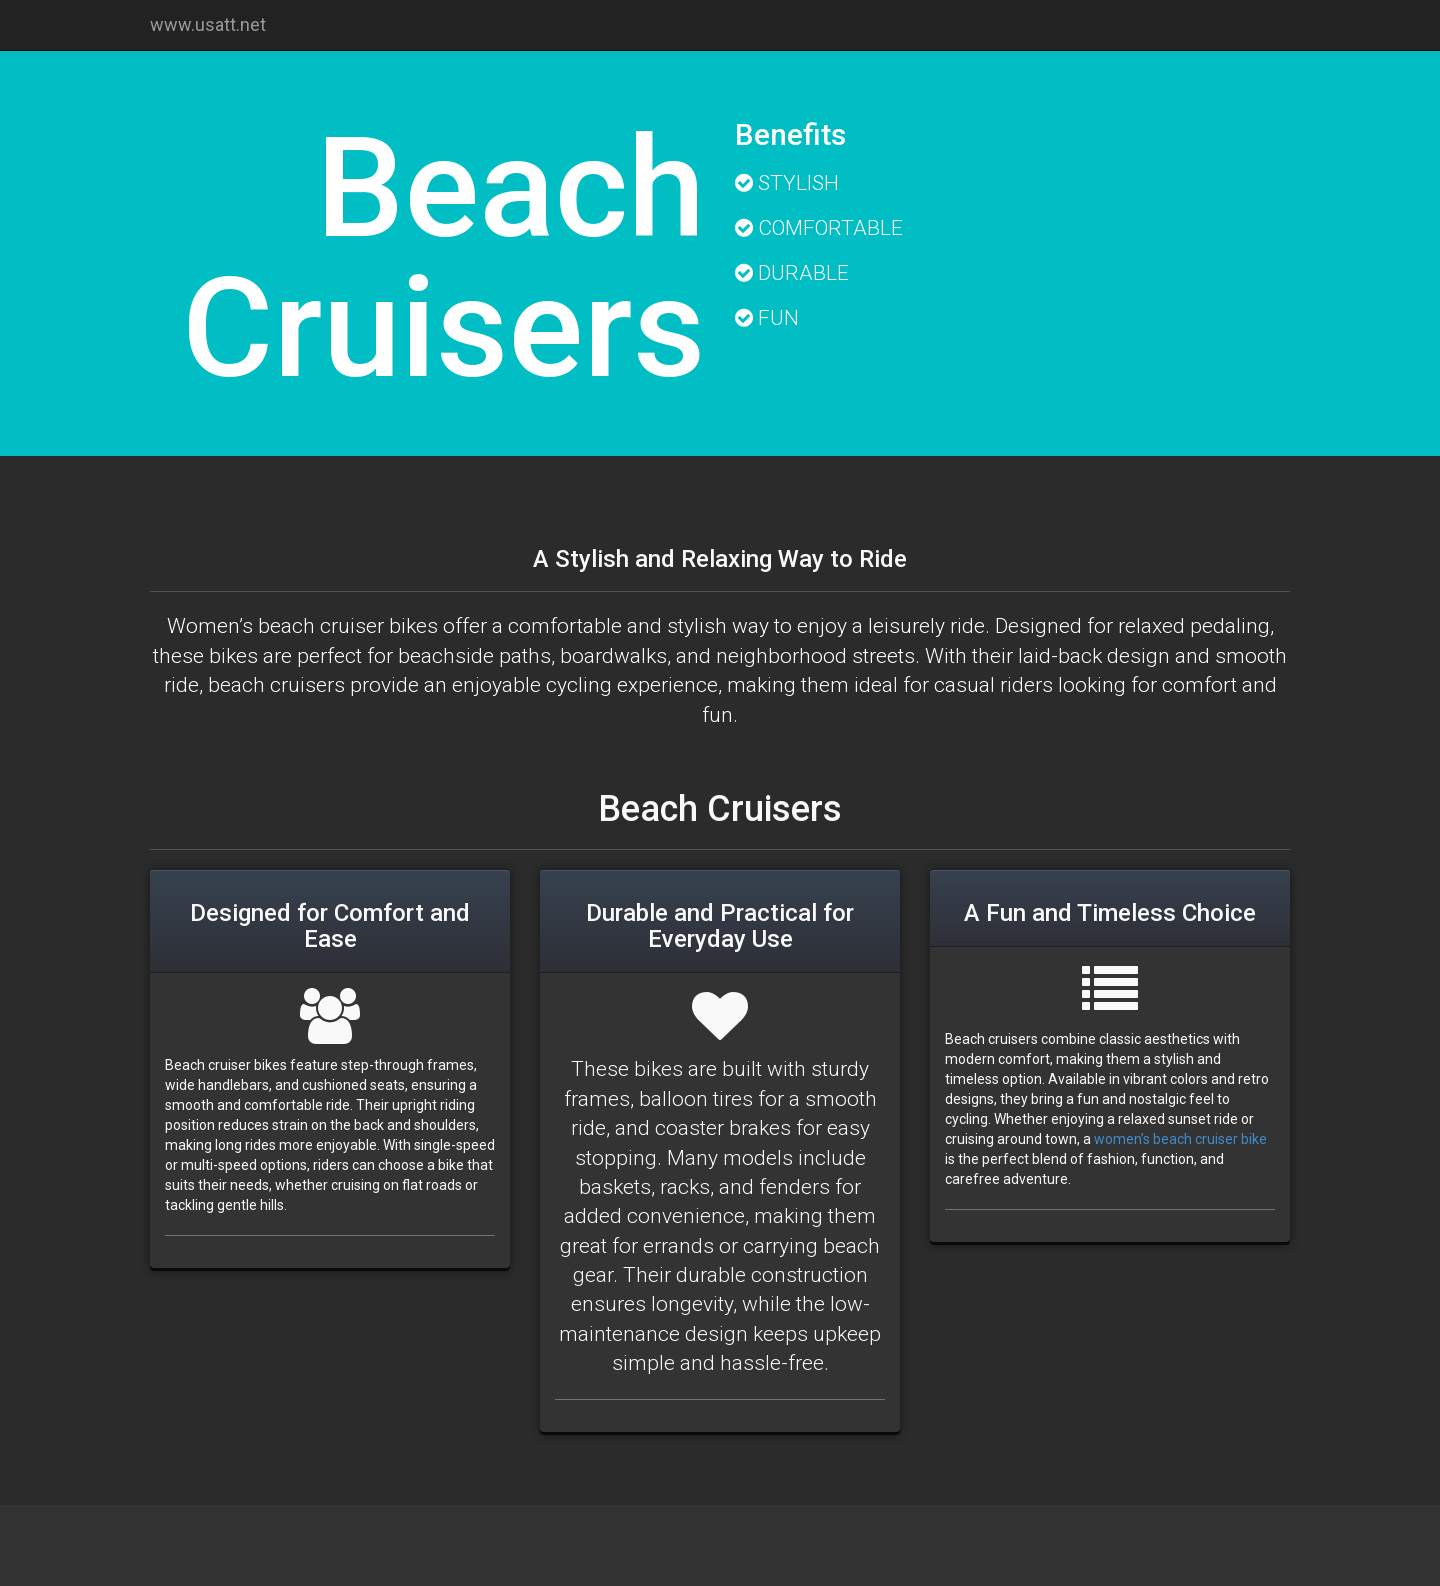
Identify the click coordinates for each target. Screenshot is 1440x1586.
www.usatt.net (208, 24)
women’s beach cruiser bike (1180, 1139)
